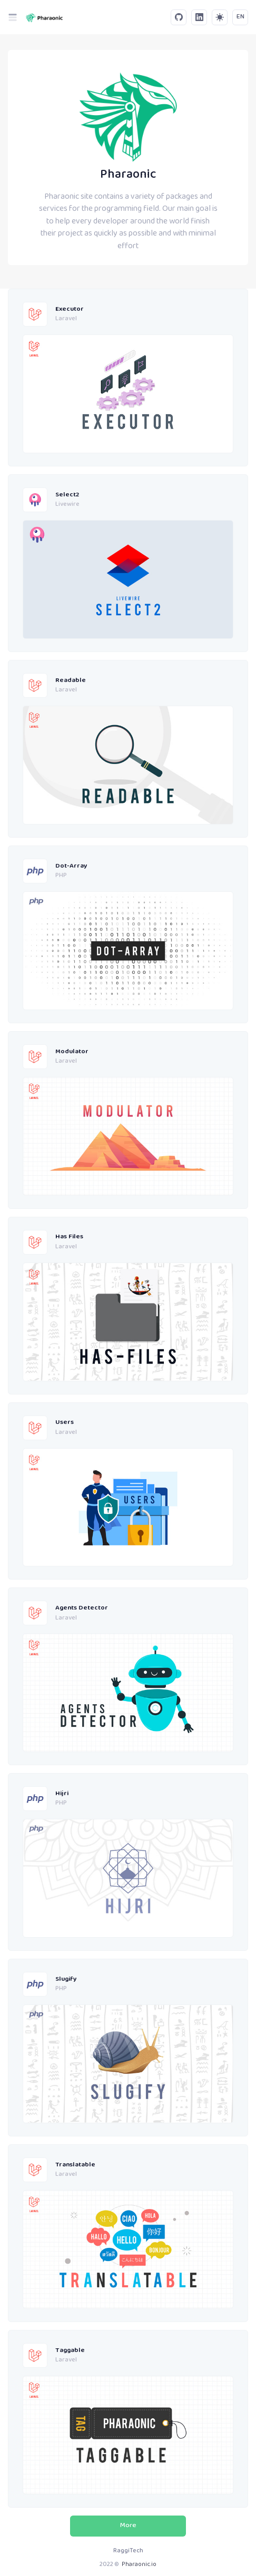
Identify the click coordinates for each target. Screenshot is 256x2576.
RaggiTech (128, 2551)
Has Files (69, 1237)
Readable (70, 681)
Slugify (66, 1979)
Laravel (66, 319)
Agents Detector (81, 1608)
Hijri (61, 1794)
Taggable (70, 2351)
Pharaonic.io (139, 2564)
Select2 (67, 495)
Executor (69, 309)
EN (240, 17)
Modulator (71, 1052)
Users (64, 1423)
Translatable (75, 2165)
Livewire (67, 505)
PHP (61, 876)
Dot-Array (71, 866)
